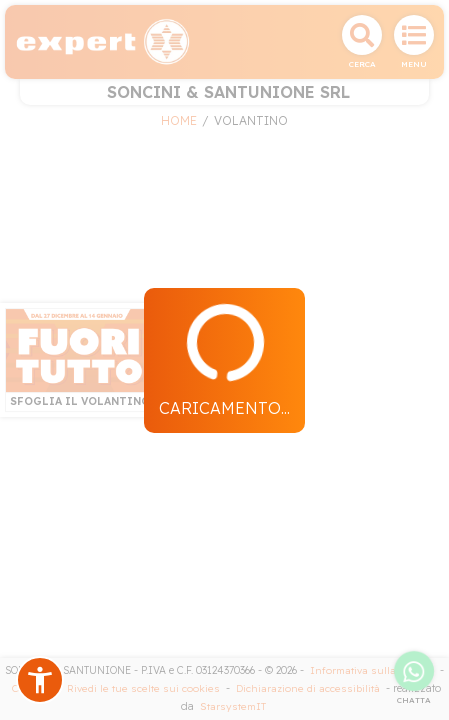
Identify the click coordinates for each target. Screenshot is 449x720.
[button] (40, 680)
